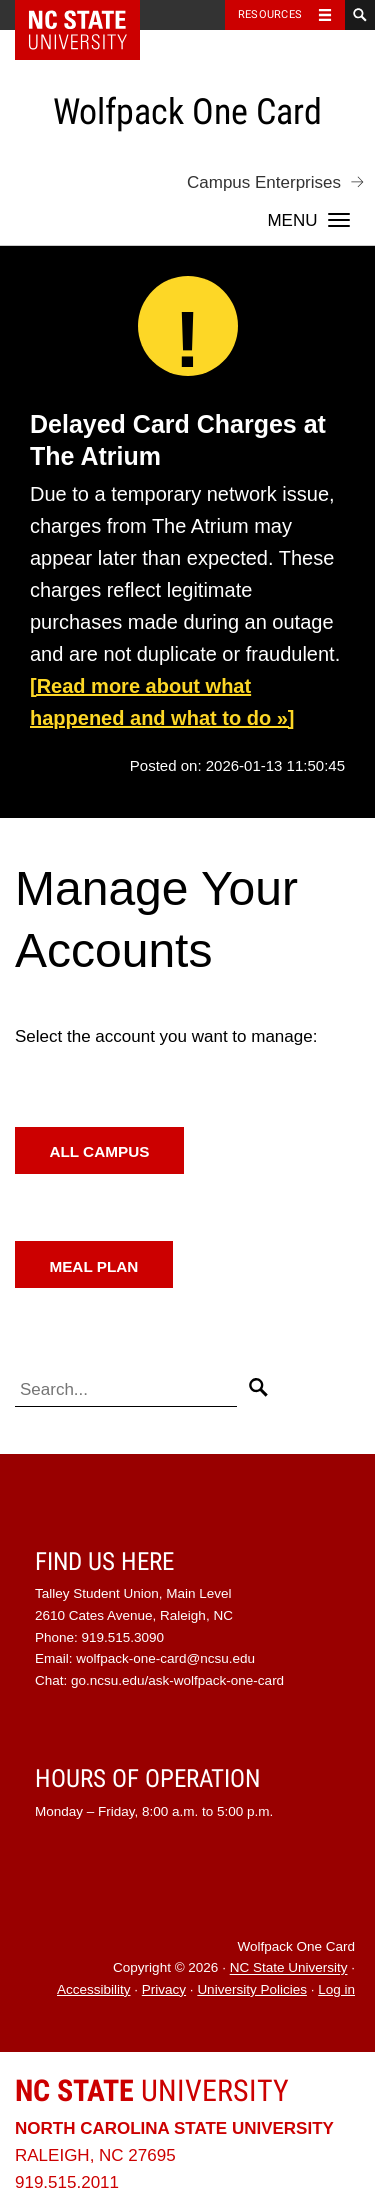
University (152, 2090)
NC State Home (90, 15)
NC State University (289, 1968)
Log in (336, 1989)
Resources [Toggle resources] (270, 14)
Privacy (164, 1989)
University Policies (252, 1989)
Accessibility (94, 1989)
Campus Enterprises (264, 182)
